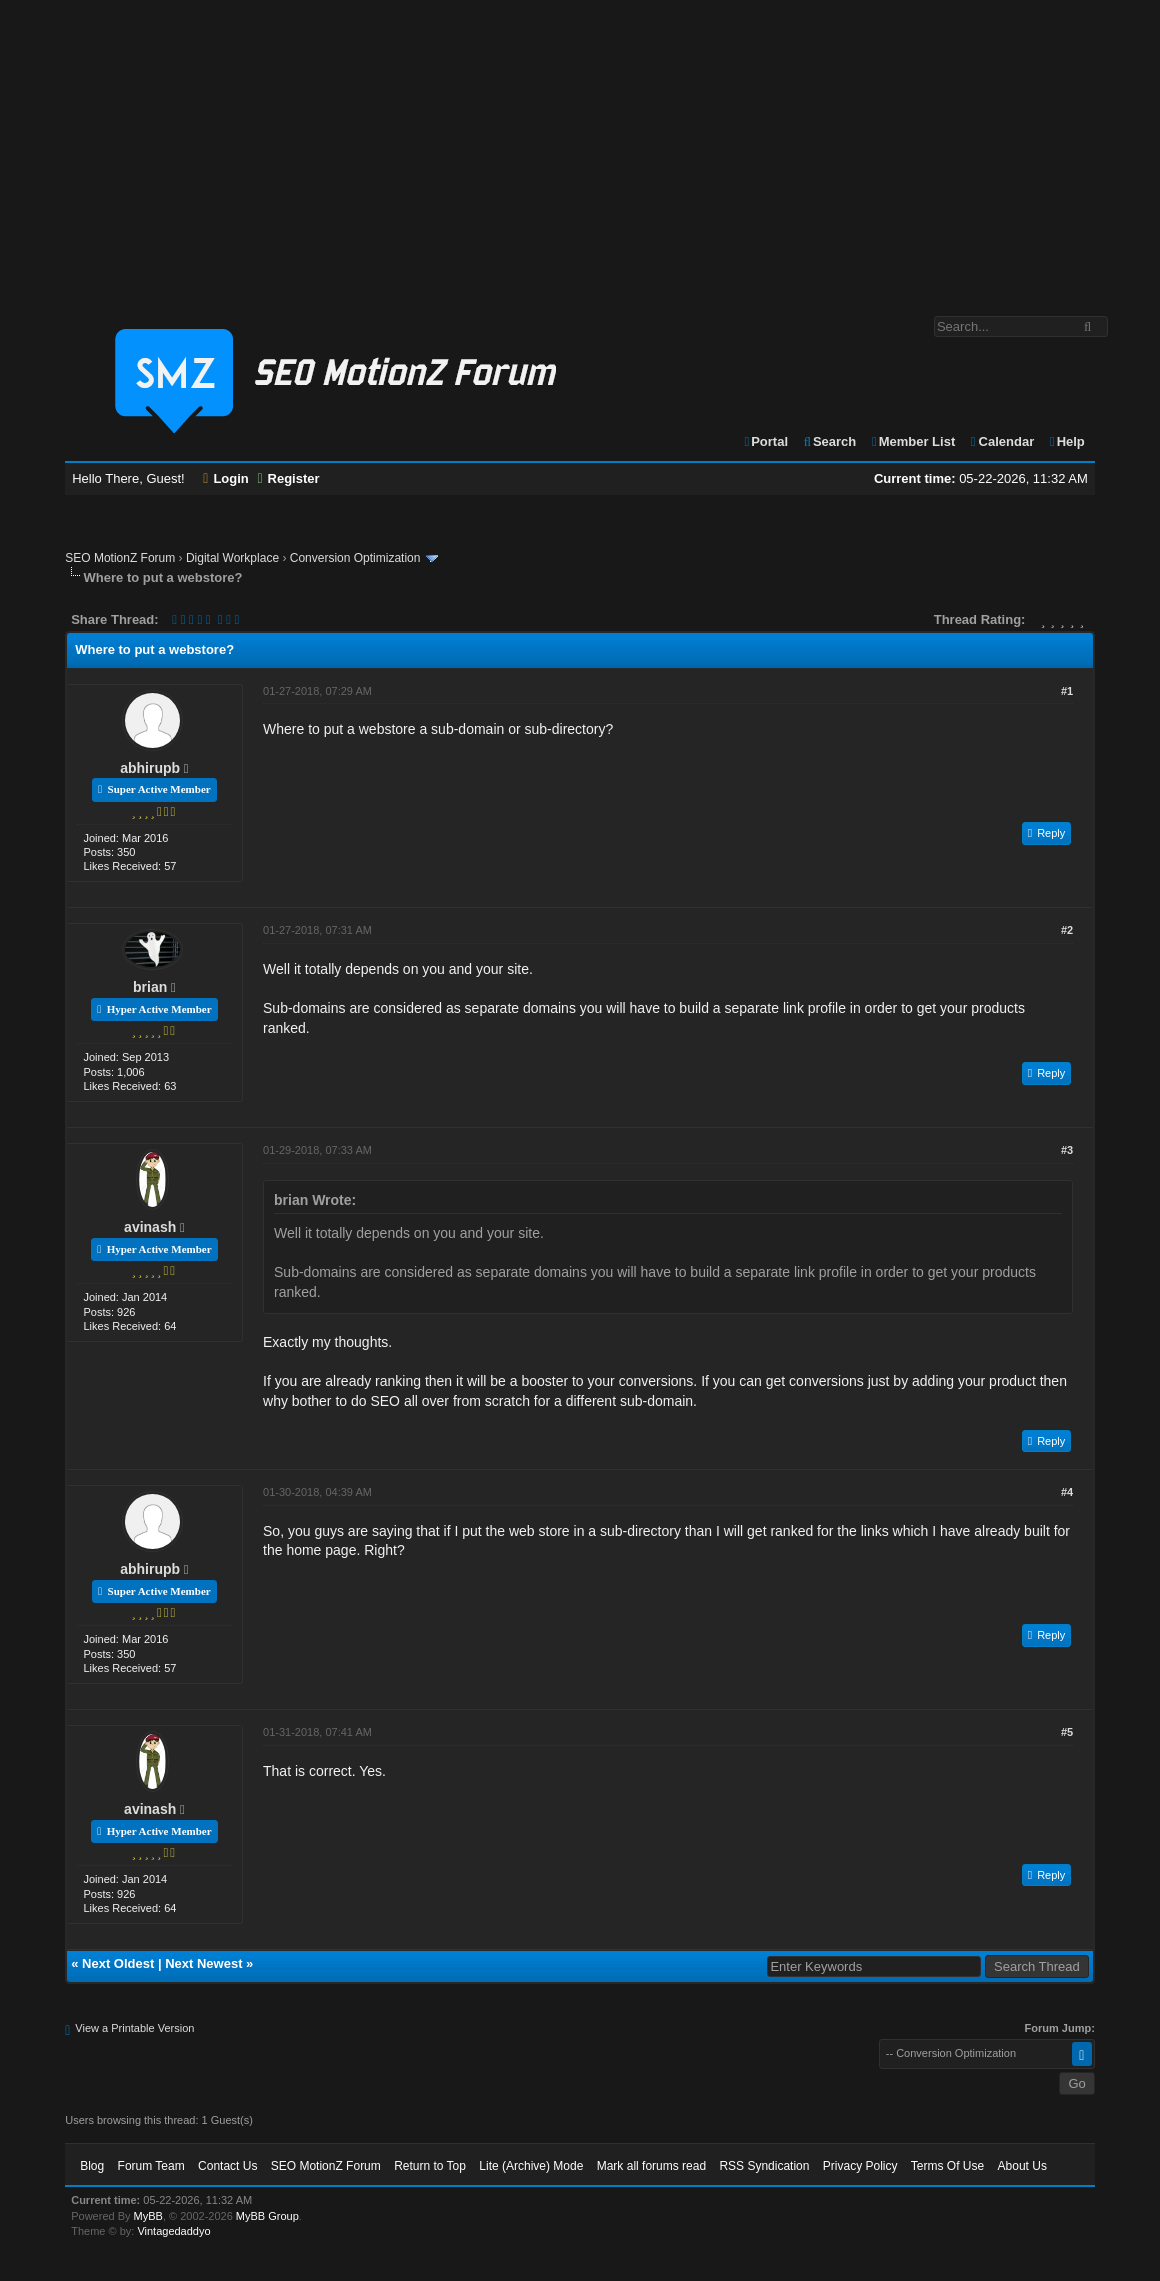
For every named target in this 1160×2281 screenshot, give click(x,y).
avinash (150, 1227)
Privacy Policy (860, 2166)
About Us (1022, 2166)
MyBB (148, 2216)
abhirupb (150, 768)
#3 (1067, 1150)
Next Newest (203, 1963)
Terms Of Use (947, 2166)
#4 (1067, 1492)
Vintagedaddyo (173, 2231)
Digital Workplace (232, 558)
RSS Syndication (764, 2166)
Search (829, 441)
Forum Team (151, 2166)
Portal (765, 441)
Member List (912, 441)
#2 (1067, 930)
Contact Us (227, 2166)
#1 (1067, 691)
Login (226, 478)
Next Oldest (118, 1963)
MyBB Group (267, 2216)
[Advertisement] (580, 148)
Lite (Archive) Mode (531, 2166)
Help (1066, 441)
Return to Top (430, 2166)
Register (288, 478)
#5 (1067, 1732)
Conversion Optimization (355, 558)
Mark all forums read (651, 2166)
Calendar (1001, 441)
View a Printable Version (134, 2028)
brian (150, 987)
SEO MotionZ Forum (120, 558)
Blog (92, 2166)
